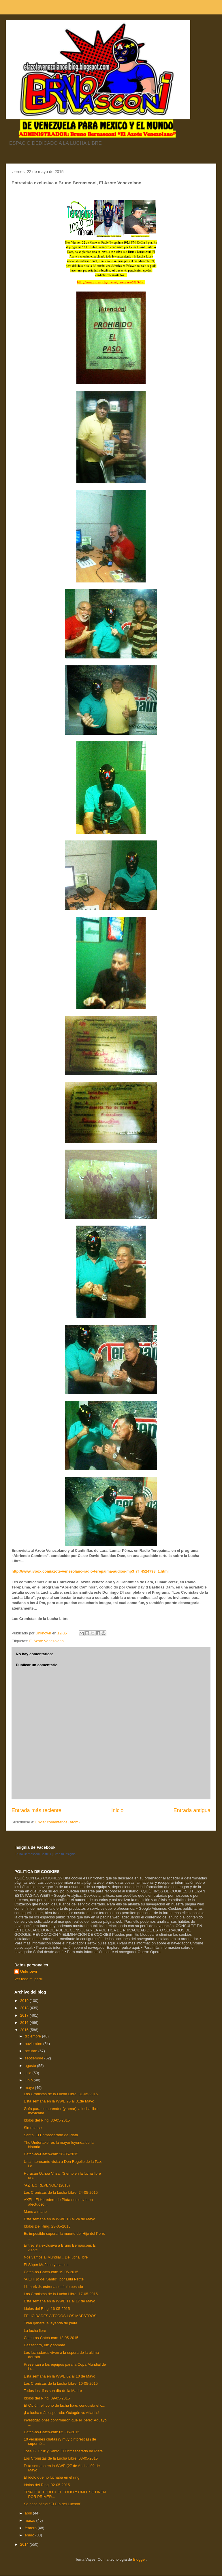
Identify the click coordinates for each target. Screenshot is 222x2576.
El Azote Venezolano (46, 1641)
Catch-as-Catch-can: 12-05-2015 (51, 2338)
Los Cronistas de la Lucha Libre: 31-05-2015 (61, 2094)
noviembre (34, 2044)
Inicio (117, 1810)
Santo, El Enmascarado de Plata (51, 2135)
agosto (31, 2065)
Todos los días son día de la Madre (53, 2390)
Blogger (139, 2559)
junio (29, 2080)
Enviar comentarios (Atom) (57, 1822)
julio (29, 2073)
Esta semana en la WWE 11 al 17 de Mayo (59, 2301)
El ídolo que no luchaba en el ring (51, 2477)
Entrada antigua (192, 1810)
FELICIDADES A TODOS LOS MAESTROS (60, 2316)
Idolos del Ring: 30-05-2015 (47, 2120)
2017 (25, 2015)
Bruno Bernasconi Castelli (32, 1854)
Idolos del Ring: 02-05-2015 (47, 2485)
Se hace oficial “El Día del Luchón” (52, 2504)
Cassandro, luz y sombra (44, 2345)
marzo (30, 2520)
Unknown (28, 1971)
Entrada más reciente (36, 1810)
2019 (25, 2000)
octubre (31, 2051)
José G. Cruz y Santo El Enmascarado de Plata (63, 2451)
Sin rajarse (33, 2128)
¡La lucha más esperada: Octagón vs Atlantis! (61, 2412)
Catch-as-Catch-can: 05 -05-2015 (51, 2432)
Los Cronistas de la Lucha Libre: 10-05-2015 (61, 2383)
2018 (25, 2008)
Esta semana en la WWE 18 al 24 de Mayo (59, 2219)
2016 (25, 2022)
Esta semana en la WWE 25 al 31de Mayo (59, 2101)
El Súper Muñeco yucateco (46, 2265)
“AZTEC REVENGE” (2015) (47, 2185)
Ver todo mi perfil (28, 1979)
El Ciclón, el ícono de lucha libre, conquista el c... (64, 2405)
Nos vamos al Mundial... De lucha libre (56, 2257)
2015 (25, 2030)
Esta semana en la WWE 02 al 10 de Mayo (59, 2376)
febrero (31, 2528)
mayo (30, 2087)
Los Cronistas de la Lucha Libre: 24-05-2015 (61, 2192)
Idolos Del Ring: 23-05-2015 (47, 2226)
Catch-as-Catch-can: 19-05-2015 (51, 2272)
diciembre (33, 2036)
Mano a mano (35, 2211)
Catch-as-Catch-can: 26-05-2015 (51, 2154)
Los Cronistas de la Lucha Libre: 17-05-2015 (61, 2294)
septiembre (34, 2058)
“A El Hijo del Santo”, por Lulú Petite (53, 2279)
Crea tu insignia (65, 1854)
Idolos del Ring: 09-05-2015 (47, 2398)
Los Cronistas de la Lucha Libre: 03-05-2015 (61, 2458)
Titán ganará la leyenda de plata (50, 2323)
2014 (25, 2544)
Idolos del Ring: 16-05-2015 (47, 2308)
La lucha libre (35, 2330)
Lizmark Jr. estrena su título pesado (53, 2286)
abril (29, 2513)
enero (30, 2535)
